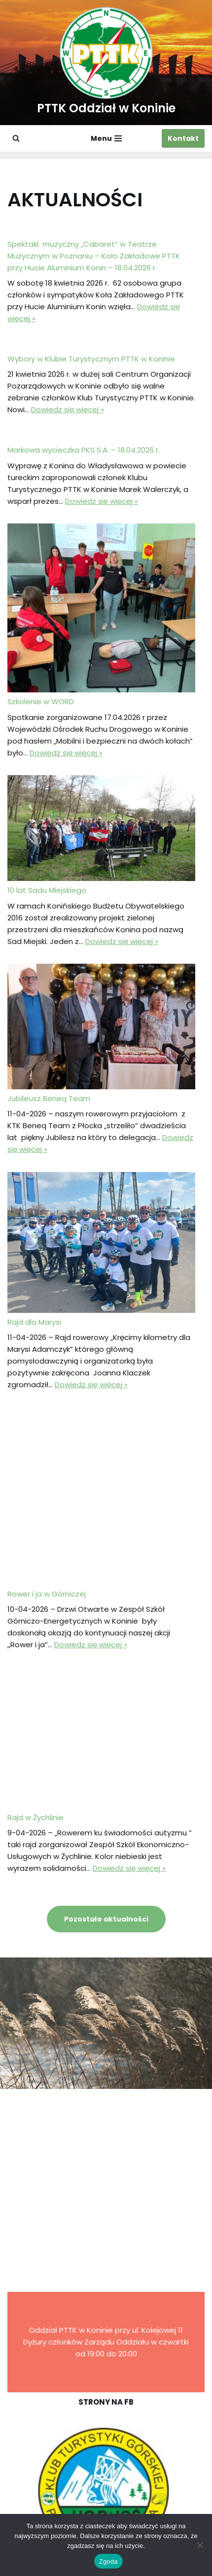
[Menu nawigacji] (106, 138)
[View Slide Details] (106, 2491)
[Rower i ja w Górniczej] (101, 1497)
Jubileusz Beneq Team (48, 1098)
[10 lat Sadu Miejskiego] (101, 829)
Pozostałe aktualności (106, 1919)
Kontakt (183, 138)
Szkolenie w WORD (40, 701)
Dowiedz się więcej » (67, 409)
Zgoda (108, 2561)
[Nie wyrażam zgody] (200, 2545)
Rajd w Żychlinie (35, 1817)
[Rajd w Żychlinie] (101, 1739)
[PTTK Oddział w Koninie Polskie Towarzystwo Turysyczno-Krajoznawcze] (106, 62)
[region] (106, 2491)
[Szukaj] (16, 138)
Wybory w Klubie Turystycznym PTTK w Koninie (91, 359)
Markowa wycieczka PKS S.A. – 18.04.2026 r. (83, 450)
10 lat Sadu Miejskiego (46, 890)
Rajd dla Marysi (34, 1322)
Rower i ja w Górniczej (46, 1594)
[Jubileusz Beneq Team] (101, 1028)
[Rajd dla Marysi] (101, 1244)
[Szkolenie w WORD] (101, 609)
